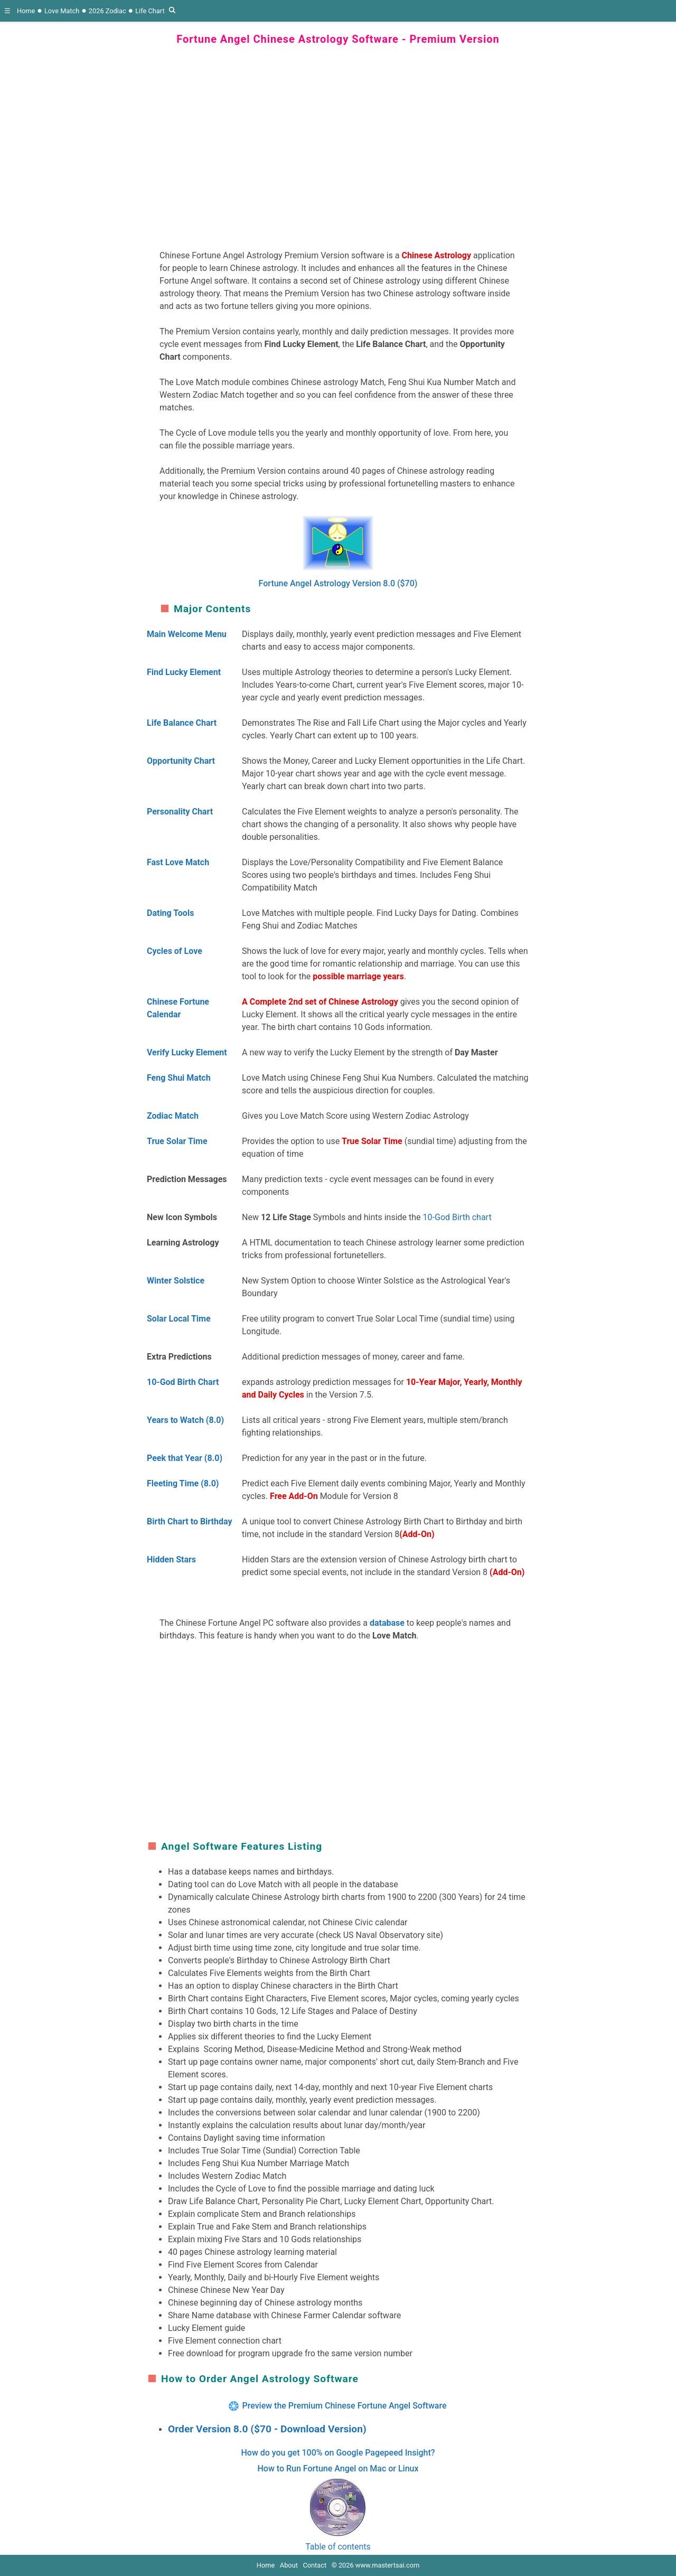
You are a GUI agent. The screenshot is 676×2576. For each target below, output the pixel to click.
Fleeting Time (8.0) (183, 1483)
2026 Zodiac (107, 11)
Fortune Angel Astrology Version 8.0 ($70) (338, 583)
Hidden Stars (171, 1559)
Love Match (61, 11)
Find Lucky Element (184, 672)
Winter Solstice (175, 1281)
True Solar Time (177, 1141)
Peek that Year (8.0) (184, 1458)
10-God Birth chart (457, 1217)
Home (26, 11)
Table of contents (338, 2547)
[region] (338, 139)
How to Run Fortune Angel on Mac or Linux (337, 2468)
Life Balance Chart (182, 723)
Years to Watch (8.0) (185, 1420)
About (289, 2565)
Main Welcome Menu (187, 634)
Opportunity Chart (181, 761)
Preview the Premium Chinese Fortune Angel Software (344, 2406)
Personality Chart (180, 812)
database (387, 1623)
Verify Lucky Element (187, 1052)
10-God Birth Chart (183, 1382)
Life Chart (149, 11)
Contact (314, 2565)
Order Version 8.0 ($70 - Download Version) (267, 2429)
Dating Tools (170, 913)
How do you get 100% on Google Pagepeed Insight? (338, 2453)
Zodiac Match (173, 1116)
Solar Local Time (179, 1319)
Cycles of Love (174, 951)
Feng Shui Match (179, 1078)
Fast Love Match (178, 862)
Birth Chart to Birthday (189, 1521)
